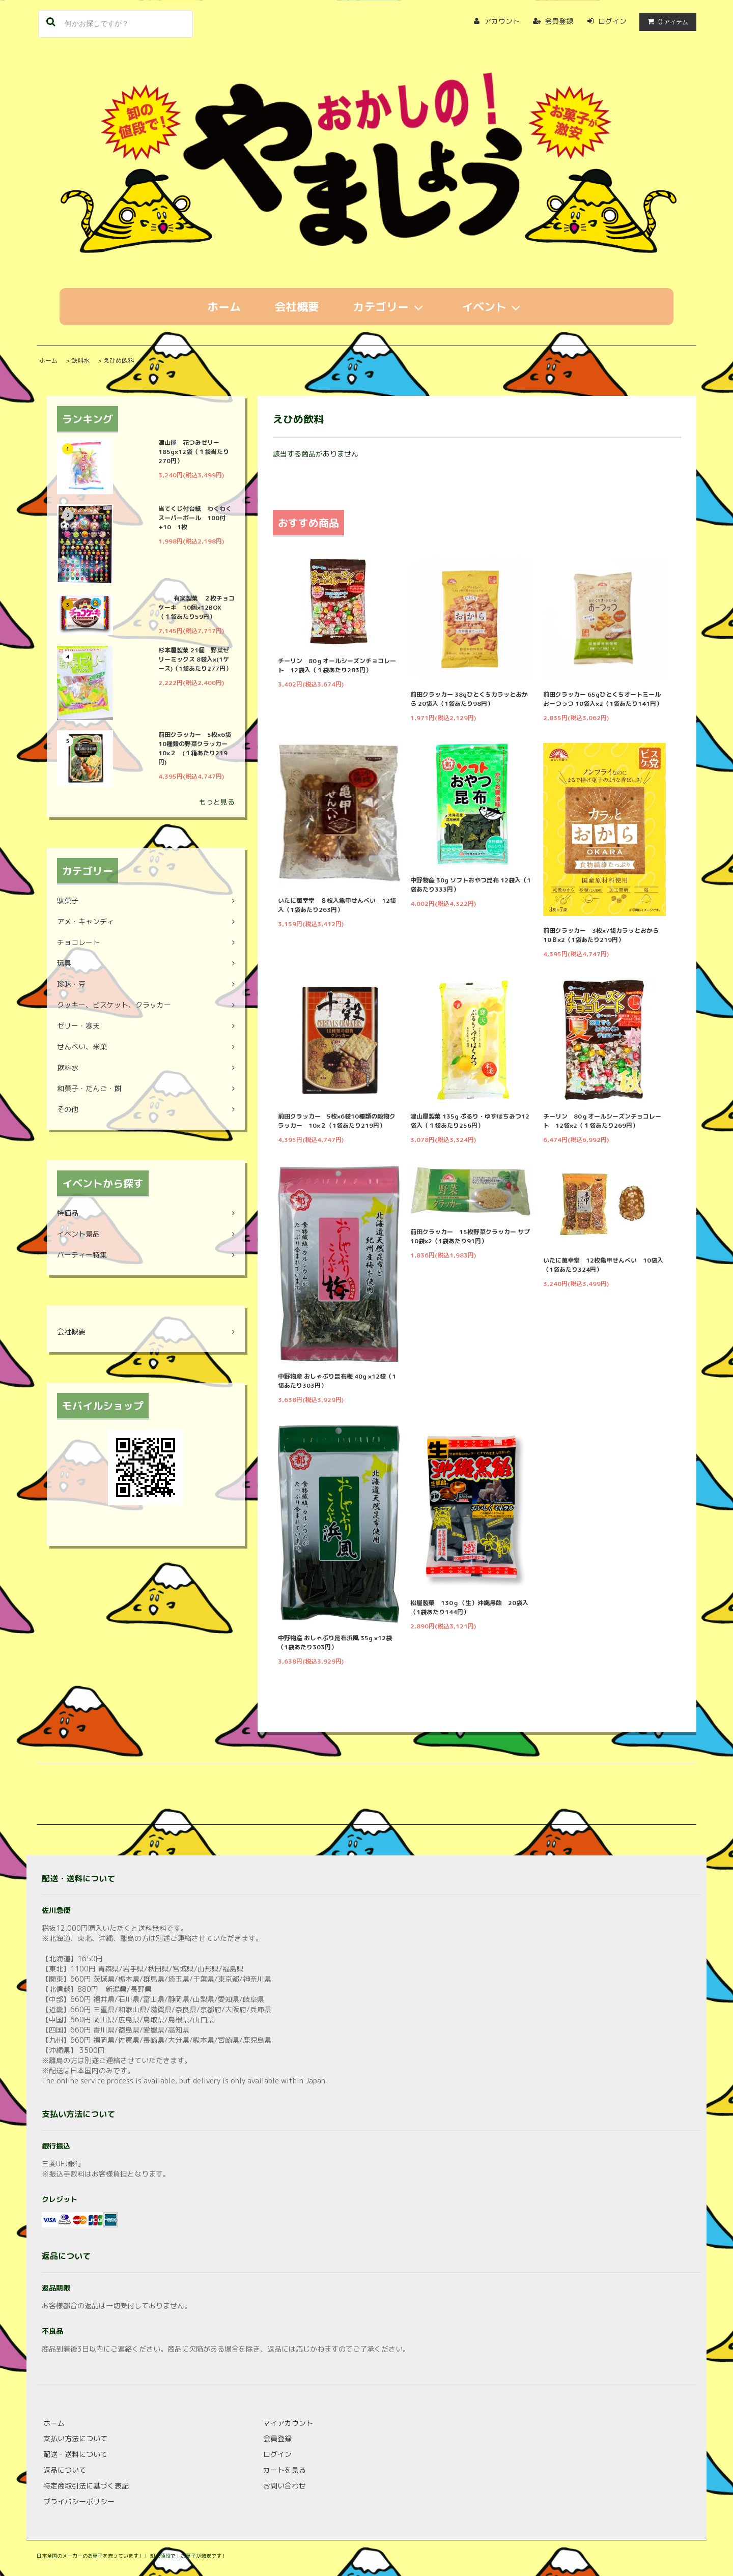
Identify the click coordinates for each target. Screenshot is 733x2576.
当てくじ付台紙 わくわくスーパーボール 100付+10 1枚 (195, 517)
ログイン (612, 21)
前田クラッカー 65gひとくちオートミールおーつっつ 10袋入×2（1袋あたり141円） (602, 699)
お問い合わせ (284, 2486)
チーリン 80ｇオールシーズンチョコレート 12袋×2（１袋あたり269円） (602, 1121)
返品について (64, 2470)
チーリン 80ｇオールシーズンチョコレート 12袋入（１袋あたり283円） (337, 665)
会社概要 (296, 306)
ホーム (224, 306)
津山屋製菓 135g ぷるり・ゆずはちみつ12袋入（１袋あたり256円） (469, 1121)
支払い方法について (75, 2438)
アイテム (665, 21)
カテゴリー (390, 306)
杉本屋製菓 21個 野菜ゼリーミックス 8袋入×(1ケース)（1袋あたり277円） (195, 659)
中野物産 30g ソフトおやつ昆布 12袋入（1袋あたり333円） (470, 885)
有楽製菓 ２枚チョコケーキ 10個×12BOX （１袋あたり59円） (196, 607)
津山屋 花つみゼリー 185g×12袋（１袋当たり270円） (193, 451)
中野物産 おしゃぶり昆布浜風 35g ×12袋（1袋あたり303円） (335, 1642)
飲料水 (80, 360)
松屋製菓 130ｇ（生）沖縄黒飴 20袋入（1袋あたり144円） (469, 1607)
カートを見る (284, 2470)
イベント (494, 306)
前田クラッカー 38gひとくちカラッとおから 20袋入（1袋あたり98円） (469, 699)
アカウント (502, 21)
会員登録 (559, 21)
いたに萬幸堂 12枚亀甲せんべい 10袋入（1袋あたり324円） (603, 1265)
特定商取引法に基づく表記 (86, 2486)
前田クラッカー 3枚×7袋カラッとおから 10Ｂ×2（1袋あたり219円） (604, 935)
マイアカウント (288, 2423)
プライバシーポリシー (79, 2501)
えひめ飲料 (118, 360)
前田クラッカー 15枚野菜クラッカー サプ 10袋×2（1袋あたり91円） (471, 1236)
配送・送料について (75, 2454)
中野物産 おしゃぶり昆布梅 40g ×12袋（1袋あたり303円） (337, 1381)
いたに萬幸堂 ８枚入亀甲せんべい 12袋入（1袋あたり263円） (337, 905)
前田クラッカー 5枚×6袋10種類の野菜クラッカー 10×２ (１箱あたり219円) (196, 748)
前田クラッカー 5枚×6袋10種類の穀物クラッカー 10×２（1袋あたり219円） (337, 1121)
